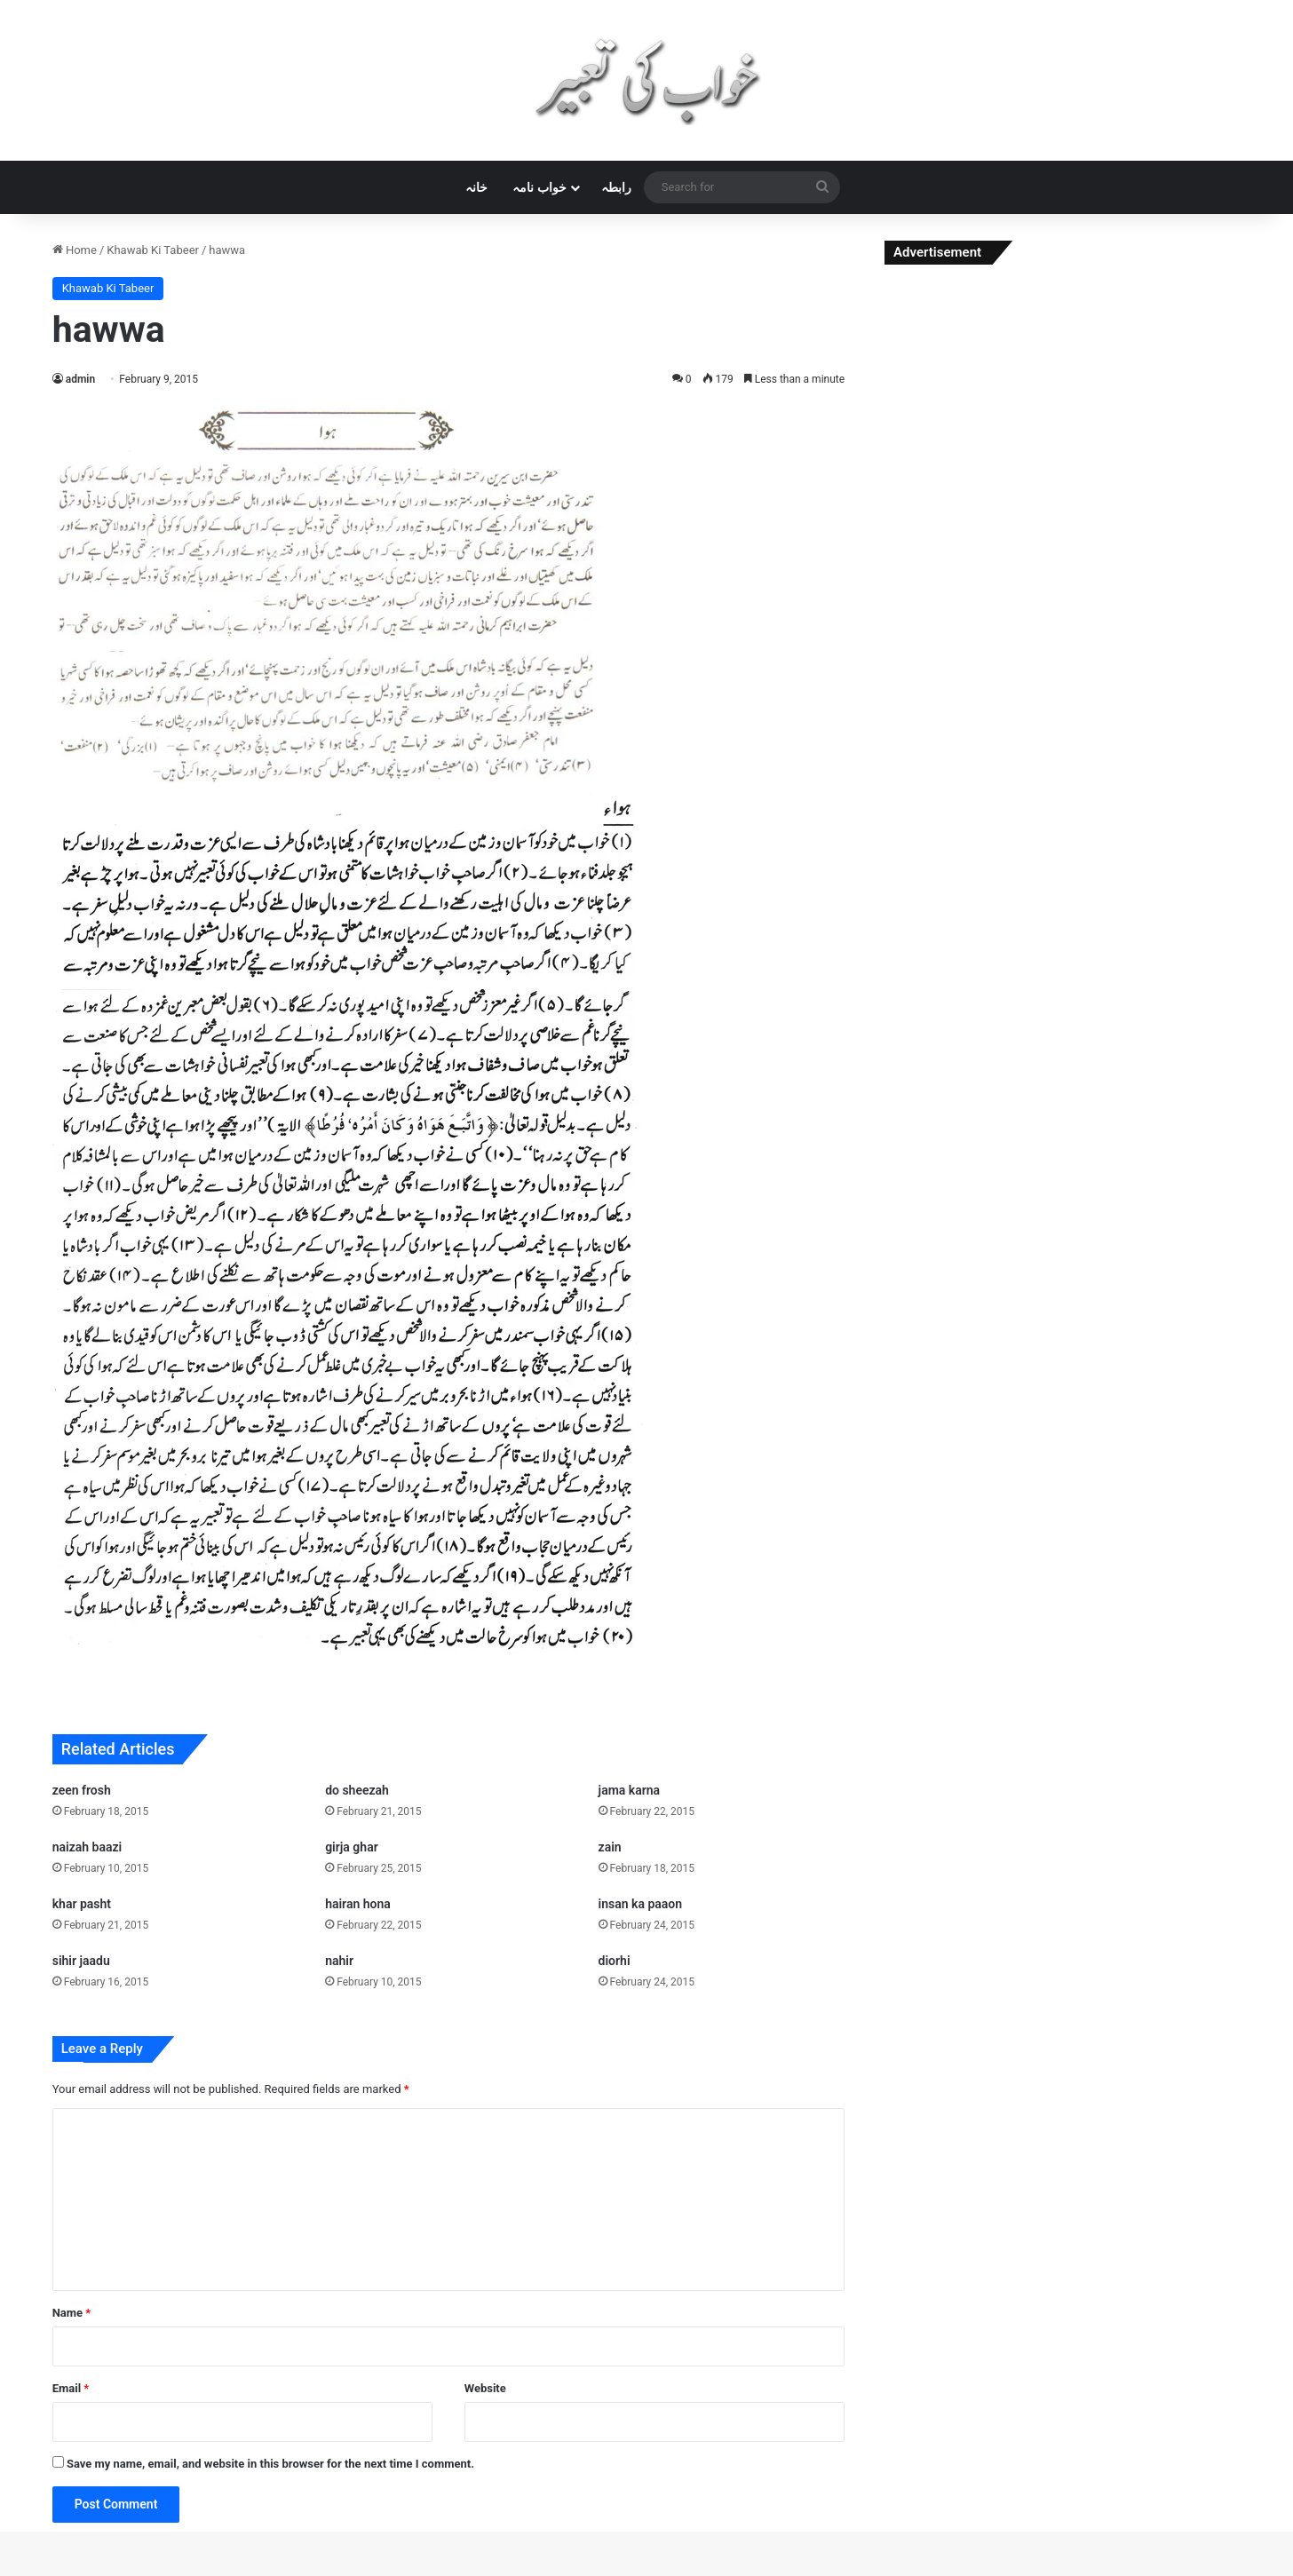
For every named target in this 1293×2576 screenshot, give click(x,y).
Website (485, 2388)
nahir (339, 1961)
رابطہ (616, 187)
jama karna (630, 1790)
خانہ (476, 187)
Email (71, 2388)
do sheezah (357, 1790)
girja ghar (351, 1847)
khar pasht (81, 1904)
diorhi (615, 1961)
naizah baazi (87, 1847)
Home (74, 250)
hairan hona (358, 1904)
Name (71, 2312)
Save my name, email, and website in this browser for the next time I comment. (270, 2463)
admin (80, 379)
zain (610, 1847)
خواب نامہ (539, 187)
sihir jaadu (81, 1961)
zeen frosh (81, 1790)
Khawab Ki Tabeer (153, 250)
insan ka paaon (641, 1904)
